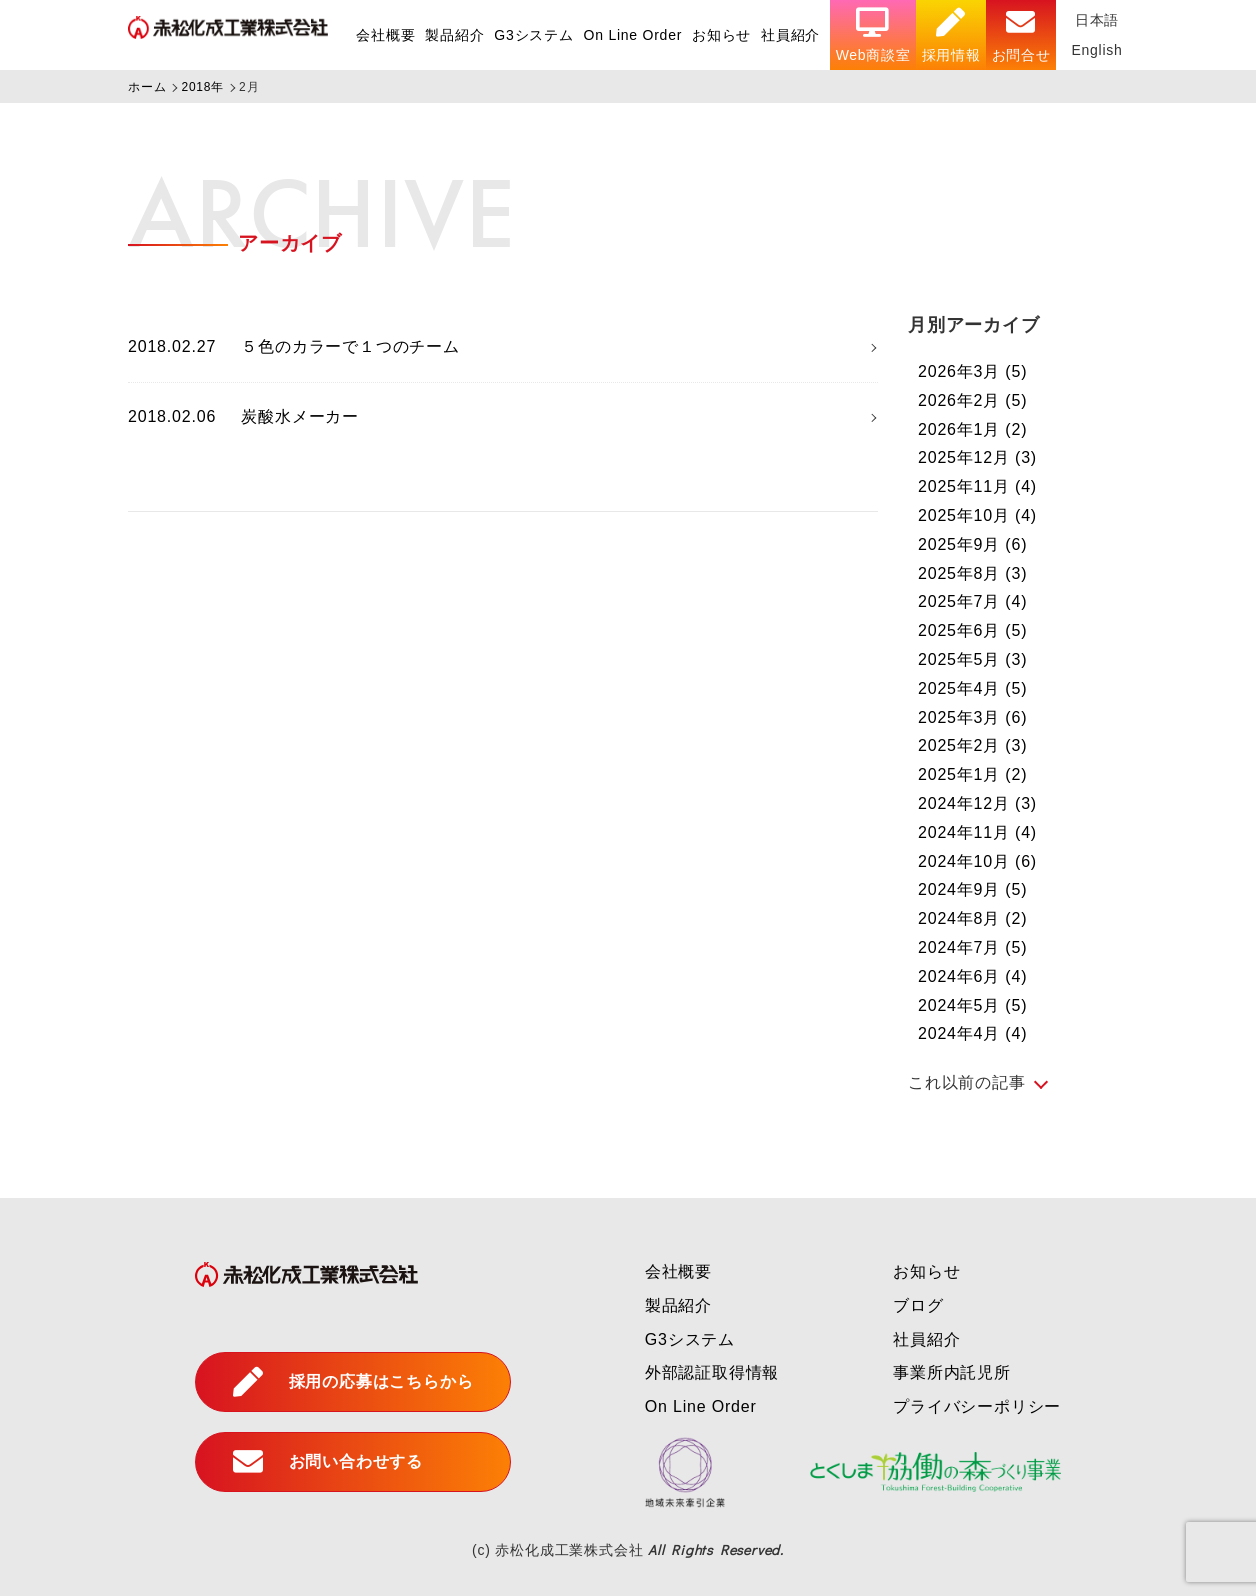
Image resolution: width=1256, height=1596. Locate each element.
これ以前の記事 (967, 1082)
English (1097, 50)
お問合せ (1020, 35)
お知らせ (719, 35)
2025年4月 (972, 688)
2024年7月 (972, 947)
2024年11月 (977, 832)
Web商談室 (871, 35)
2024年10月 (977, 861)
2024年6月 (972, 976)
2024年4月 (972, 1033)
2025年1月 (972, 774)
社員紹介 (789, 35)
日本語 (1097, 20)
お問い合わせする (328, 1462)
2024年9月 (972, 889)
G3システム (531, 35)
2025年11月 (977, 486)
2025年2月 (972, 745)
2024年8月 (972, 918)
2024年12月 (977, 803)
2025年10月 (977, 515)
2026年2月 (972, 400)
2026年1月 (972, 429)
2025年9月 (972, 544)
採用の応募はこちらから (353, 1382)
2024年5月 (972, 1005)
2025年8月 (972, 573)
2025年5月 (972, 659)
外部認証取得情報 (712, 1372)
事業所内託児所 (952, 1372)
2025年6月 (972, 630)
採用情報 (950, 35)
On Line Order (630, 35)
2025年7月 (972, 601)
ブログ (918, 1305)
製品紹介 (452, 35)
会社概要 (382, 35)
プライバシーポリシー (977, 1406)
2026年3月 (972, 371)
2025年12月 (977, 457)
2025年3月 (972, 717)
